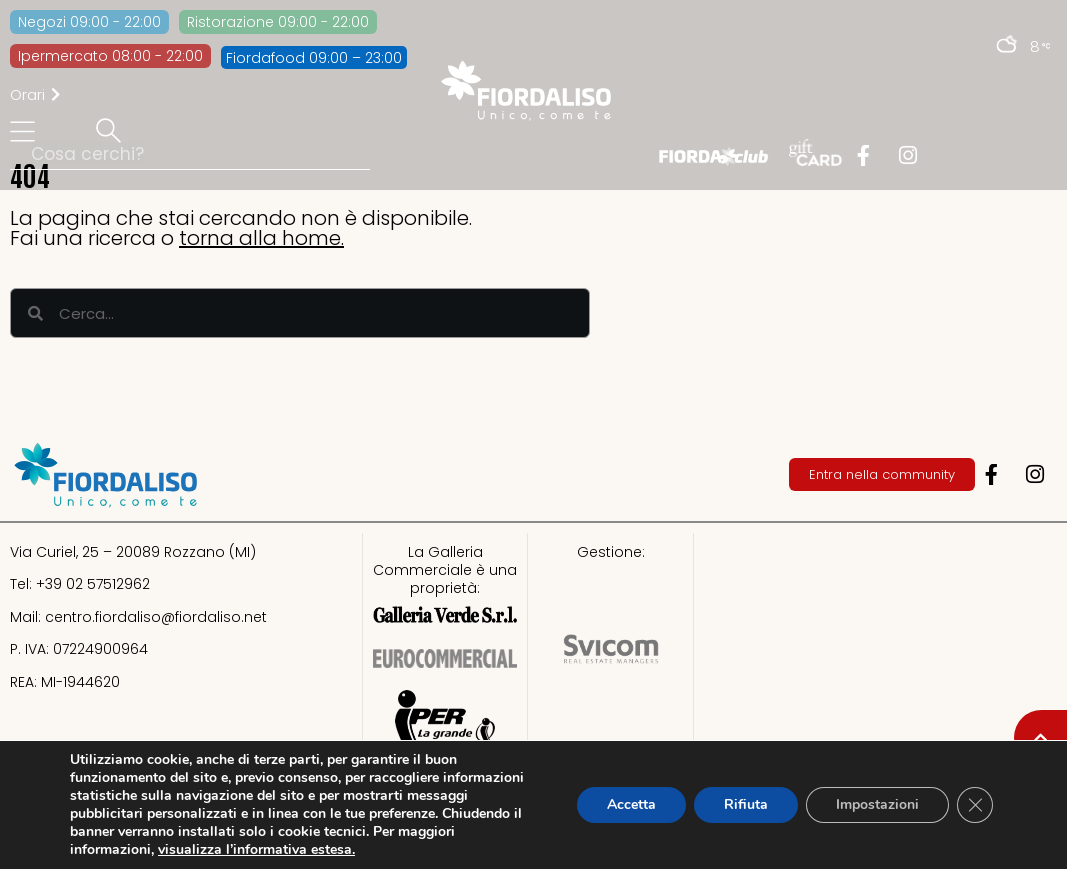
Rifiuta (746, 804)
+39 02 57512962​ (93, 584)
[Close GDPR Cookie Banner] (975, 805)
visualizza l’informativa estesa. (256, 849)
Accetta (631, 804)
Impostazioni (877, 804)
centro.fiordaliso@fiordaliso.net (156, 617)
